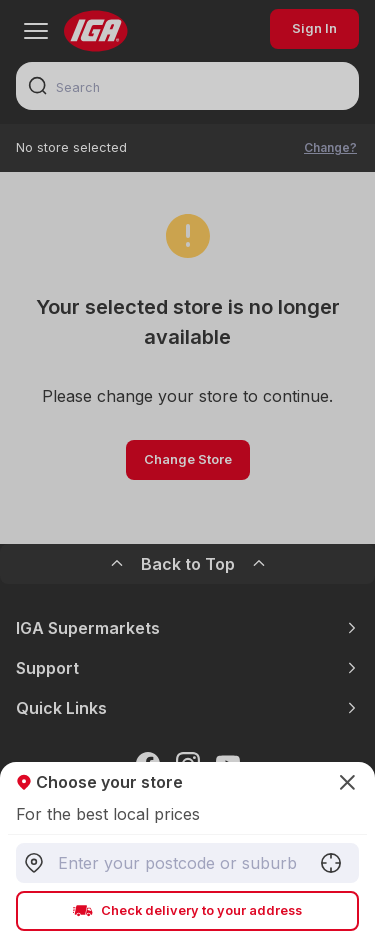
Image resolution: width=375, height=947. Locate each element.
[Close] (187, 473)
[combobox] (187, 863)
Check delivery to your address (187, 911)
